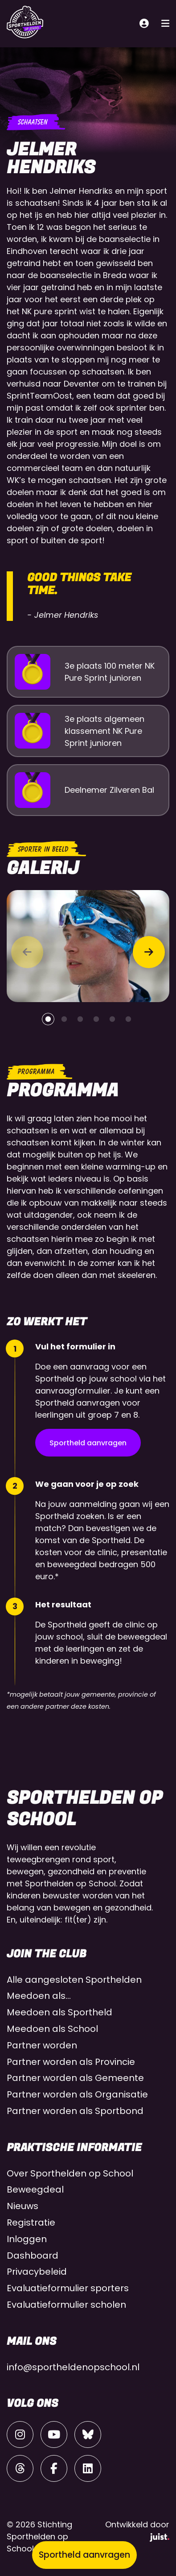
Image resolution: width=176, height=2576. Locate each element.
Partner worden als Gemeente (75, 2078)
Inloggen (27, 2239)
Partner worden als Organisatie (77, 2094)
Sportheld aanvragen (88, 1443)
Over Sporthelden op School (70, 2173)
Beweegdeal (35, 2189)
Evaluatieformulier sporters (68, 2288)
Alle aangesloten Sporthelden (74, 1979)
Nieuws (22, 2206)
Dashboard (32, 2255)
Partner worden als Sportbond (75, 2111)
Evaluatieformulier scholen (66, 2304)
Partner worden (42, 2045)
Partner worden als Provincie (71, 2062)
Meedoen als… (39, 1995)
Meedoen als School (52, 2029)
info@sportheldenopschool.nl (73, 2367)
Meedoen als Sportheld (59, 2012)
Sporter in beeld (42, 849)
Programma (35, 1071)
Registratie (31, 2222)
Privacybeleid (37, 2271)
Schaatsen (32, 122)
